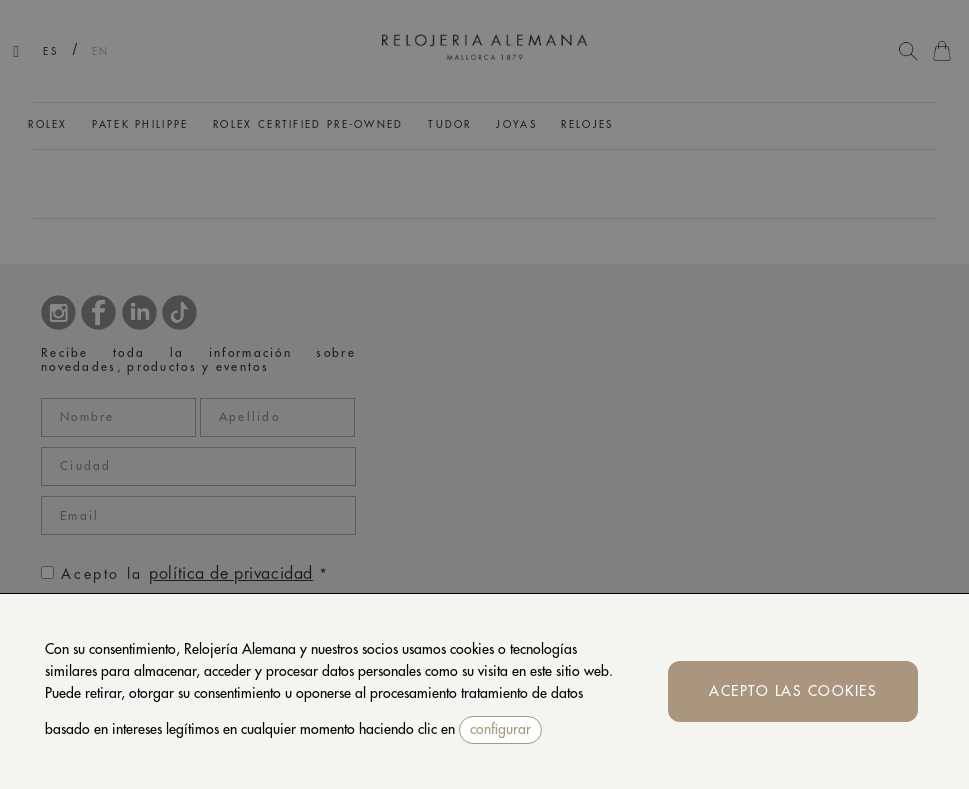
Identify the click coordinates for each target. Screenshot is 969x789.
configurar (500, 729)
